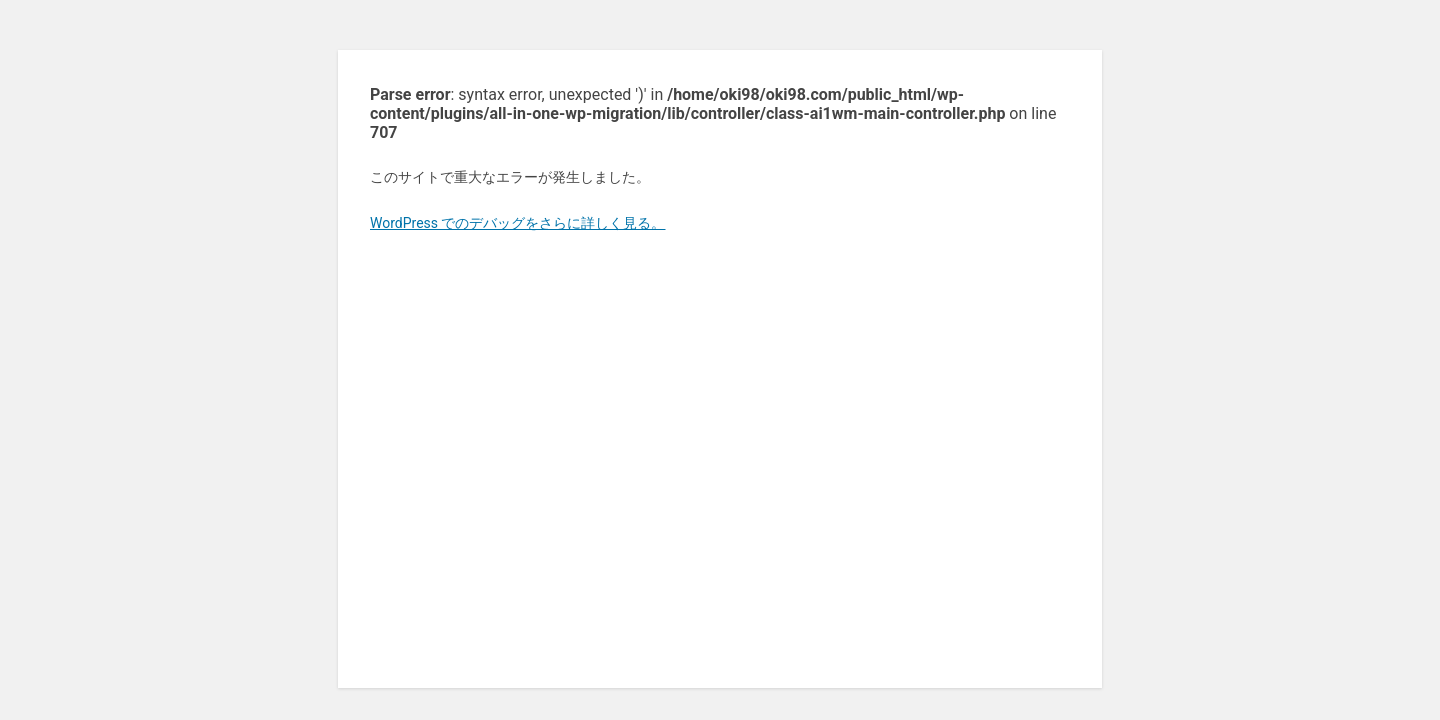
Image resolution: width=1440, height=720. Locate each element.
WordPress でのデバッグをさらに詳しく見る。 (518, 223)
